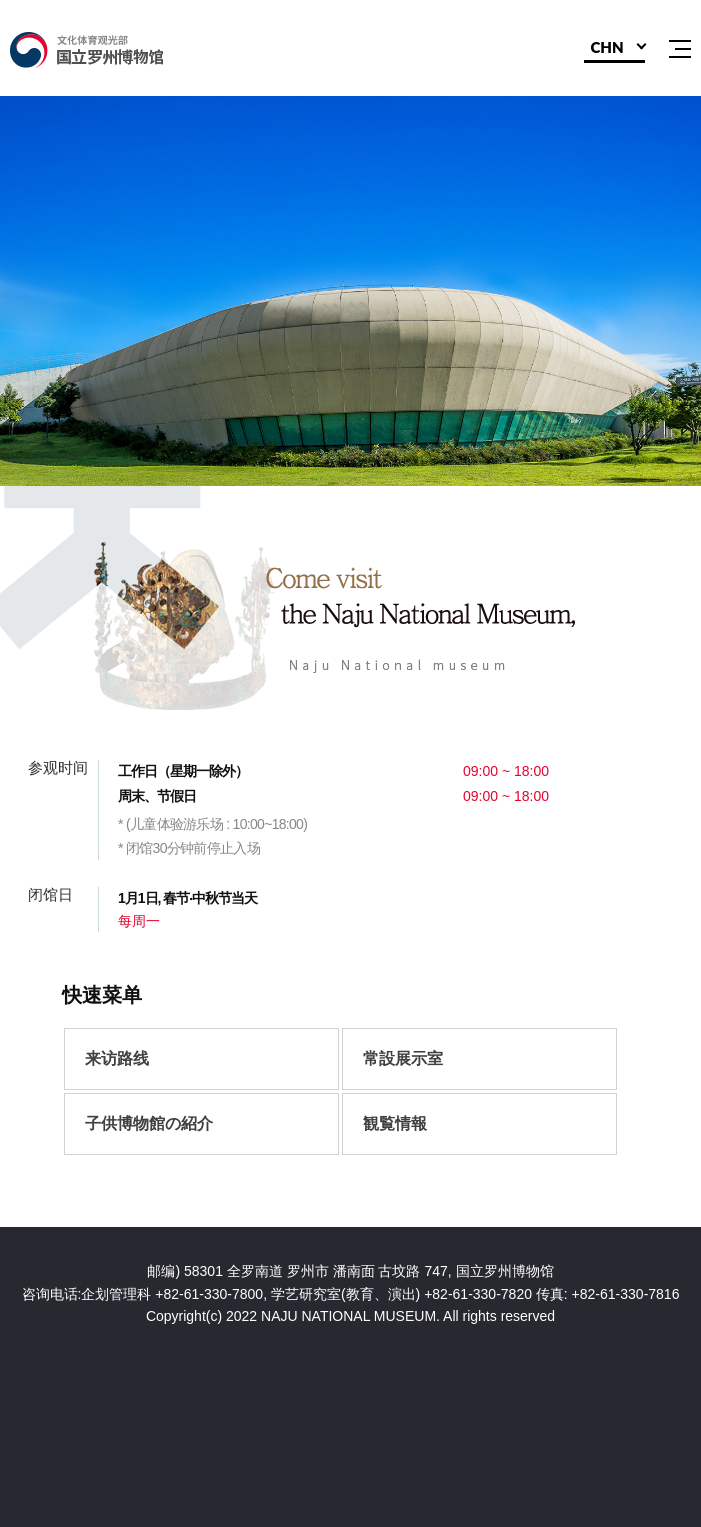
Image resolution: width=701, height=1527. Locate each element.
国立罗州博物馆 (115, 50)
